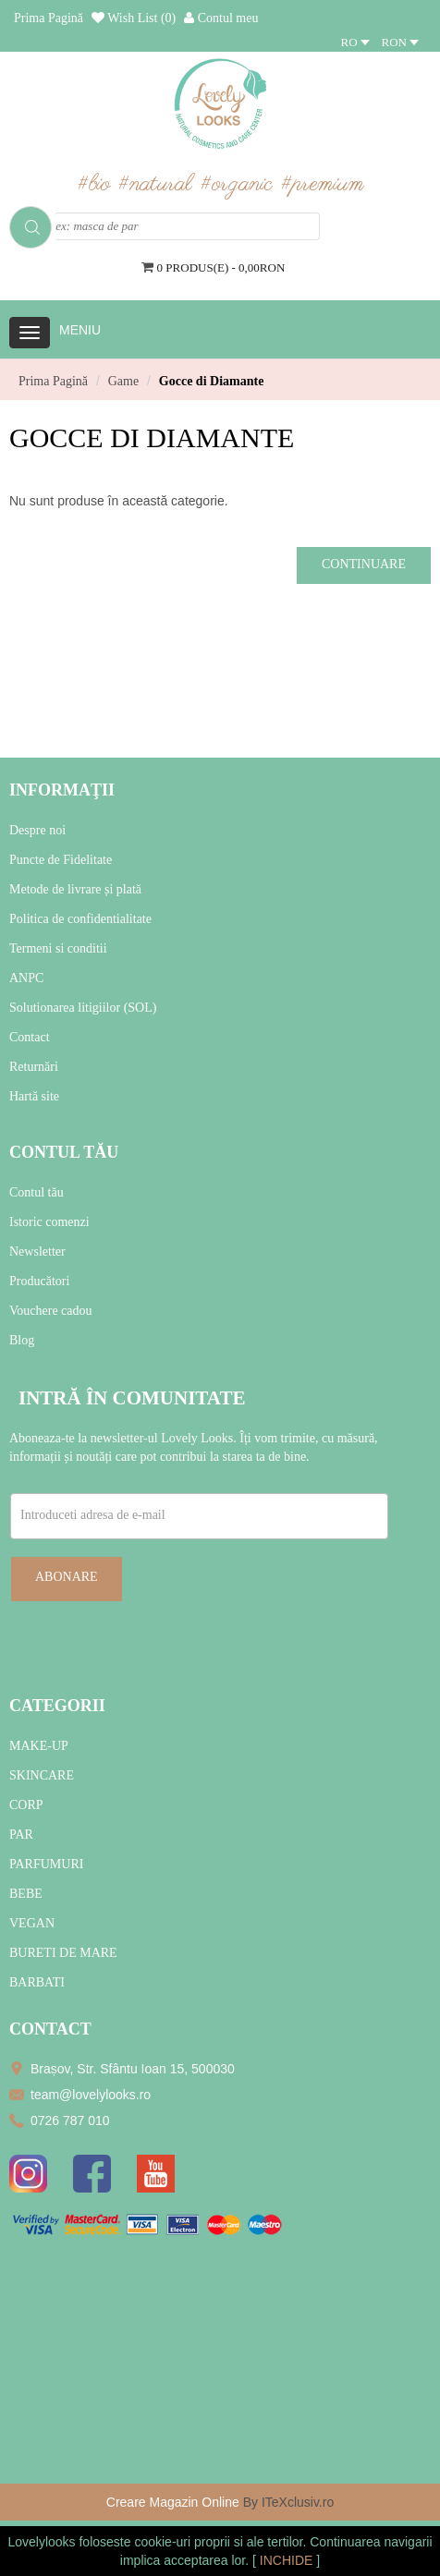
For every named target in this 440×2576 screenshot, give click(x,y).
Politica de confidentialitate (80, 919)
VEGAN (32, 1923)
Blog (21, 1340)
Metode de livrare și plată (75, 889)
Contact (29, 1037)
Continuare (364, 564)
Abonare (66, 1577)
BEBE (26, 1894)
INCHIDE (288, 2560)
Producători (39, 1281)
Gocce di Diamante (211, 381)
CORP (26, 1805)
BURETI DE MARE (63, 1953)
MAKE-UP (38, 1746)
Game (123, 381)
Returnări (33, 1067)
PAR (21, 1834)
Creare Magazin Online (172, 2502)
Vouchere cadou (50, 1311)
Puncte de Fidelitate (60, 860)
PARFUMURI (46, 1864)
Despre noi (37, 830)
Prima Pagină (53, 381)
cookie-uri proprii (181, 2541)
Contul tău (36, 1192)
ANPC (26, 978)
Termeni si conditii (58, 948)
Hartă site (34, 1096)
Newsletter (37, 1251)
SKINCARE (41, 1775)
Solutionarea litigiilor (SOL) (82, 1008)
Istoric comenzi (49, 1222)
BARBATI (37, 1982)
